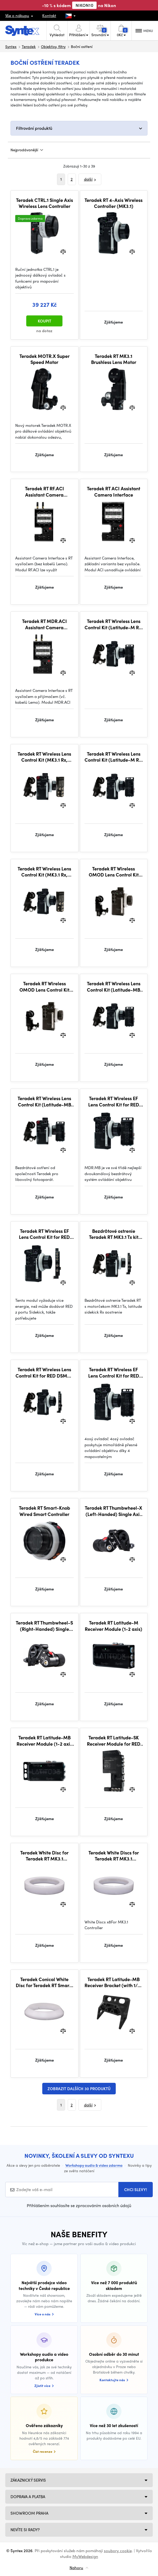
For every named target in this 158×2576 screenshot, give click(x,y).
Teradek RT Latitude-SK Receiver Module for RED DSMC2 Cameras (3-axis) (113, 1740)
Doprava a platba (27, 2496)
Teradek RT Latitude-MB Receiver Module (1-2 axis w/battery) (44, 1740)
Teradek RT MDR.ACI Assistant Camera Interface (44, 624)
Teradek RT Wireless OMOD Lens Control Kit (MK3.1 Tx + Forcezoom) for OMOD (113, 871)
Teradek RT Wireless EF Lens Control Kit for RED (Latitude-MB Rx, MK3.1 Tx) (114, 1101)
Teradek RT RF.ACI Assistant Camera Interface (44, 491)
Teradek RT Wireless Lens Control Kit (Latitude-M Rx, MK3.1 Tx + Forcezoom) (114, 624)
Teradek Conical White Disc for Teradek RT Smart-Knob (44, 1982)
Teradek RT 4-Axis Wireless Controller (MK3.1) (114, 203)
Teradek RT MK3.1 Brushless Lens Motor (113, 359)
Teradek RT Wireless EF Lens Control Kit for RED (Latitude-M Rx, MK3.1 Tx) (113, 1372)
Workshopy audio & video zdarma (94, 2165)
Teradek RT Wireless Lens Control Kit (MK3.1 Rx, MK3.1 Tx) (44, 871)
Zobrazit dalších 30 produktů (79, 2088)
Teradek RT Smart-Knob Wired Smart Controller (44, 1511)
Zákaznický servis (28, 2480)
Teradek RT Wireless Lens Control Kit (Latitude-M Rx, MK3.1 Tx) (114, 757)
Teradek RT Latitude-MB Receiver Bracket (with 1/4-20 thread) (114, 1982)
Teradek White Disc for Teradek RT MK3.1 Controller (44, 1855)
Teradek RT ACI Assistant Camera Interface (113, 491)
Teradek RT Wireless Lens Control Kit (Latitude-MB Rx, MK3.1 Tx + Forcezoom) (44, 1101)
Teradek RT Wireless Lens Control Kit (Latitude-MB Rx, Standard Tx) (113, 986)
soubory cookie (118, 2550)
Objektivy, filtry (53, 46)
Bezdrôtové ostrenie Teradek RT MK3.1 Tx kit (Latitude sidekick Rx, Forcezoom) (113, 1234)
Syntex (11, 46)
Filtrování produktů (34, 128)
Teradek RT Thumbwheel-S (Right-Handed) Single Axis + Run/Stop (44, 1626)
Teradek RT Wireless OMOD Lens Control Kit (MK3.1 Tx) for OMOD (44, 986)
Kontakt (49, 15)
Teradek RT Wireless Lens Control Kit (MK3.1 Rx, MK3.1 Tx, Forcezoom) (44, 757)
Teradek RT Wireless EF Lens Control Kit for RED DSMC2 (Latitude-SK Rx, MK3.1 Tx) (44, 1234)
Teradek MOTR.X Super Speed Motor (44, 359)
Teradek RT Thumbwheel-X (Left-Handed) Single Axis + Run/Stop (113, 1511)
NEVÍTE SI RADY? (25, 2529)
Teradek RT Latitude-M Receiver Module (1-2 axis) (113, 1626)
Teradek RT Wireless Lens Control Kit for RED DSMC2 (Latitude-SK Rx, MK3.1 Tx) (44, 1372)
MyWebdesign (85, 2556)
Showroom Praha (29, 2513)
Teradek (29, 46)
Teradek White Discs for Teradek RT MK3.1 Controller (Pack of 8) (113, 1855)
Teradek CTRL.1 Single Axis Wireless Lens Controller (44, 203)
